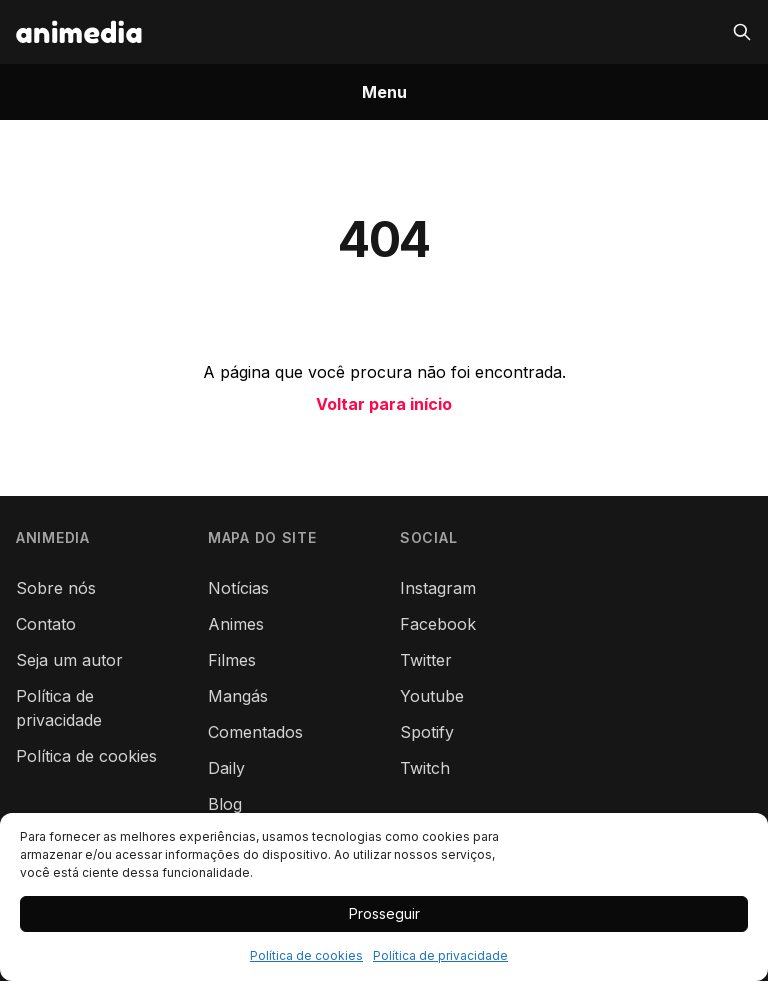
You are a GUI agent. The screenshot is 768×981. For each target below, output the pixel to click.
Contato (46, 624)
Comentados (255, 732)
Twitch (425, 768)
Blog (225, 804)
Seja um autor (69, 660)
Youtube (432, 696)
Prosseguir (384, 913)
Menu (384, 92)
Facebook (438, 624)
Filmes (232, 660)
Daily (226, 768)
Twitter (426, 660)
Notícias (238, 588)
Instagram (438, 588)
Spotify (427, 732)
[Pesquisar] (742, 32)
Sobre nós (56, 588)
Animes (236, 624)
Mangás (238, 696)
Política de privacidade (440, 955)
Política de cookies (306, 955)
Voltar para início (384, 404)
